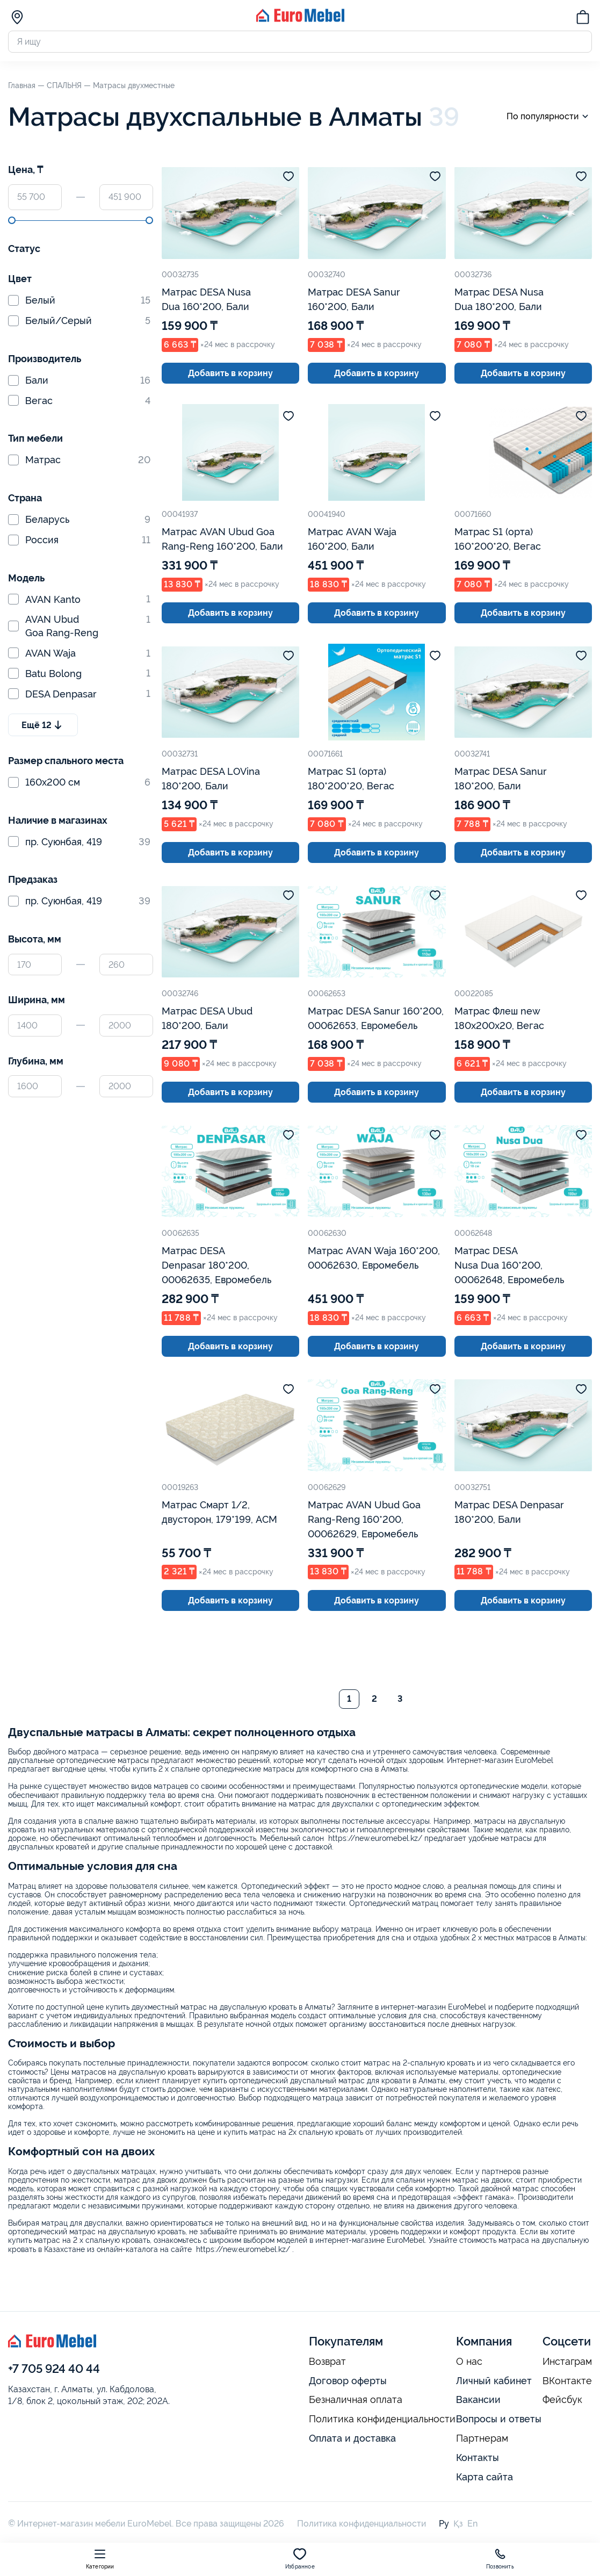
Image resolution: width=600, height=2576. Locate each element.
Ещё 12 (42, 724)
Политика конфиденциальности (382, 2419)
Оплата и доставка (352, 2438)
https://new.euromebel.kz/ (375, 1838)
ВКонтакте (567, 2381)
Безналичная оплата (355, 2399)
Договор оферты (348, 2380)
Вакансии (478, 2399)
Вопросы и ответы (498, 2418)
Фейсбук (562, 2399)
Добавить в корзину (230, 373)
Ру (444, 2524)
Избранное (300, 2559)
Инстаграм (567, 2361)
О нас (469, 2361)
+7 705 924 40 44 (54, 2369)
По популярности (549, 116)
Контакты (477, 2457)
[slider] (12, 220)
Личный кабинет (494, 2380)
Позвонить (500, 2559)
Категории (100, 2559)
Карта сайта (484, 2477)
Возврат (327, 2361)
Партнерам (482, 2438)
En (472, 2524)
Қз (458, 2524)
